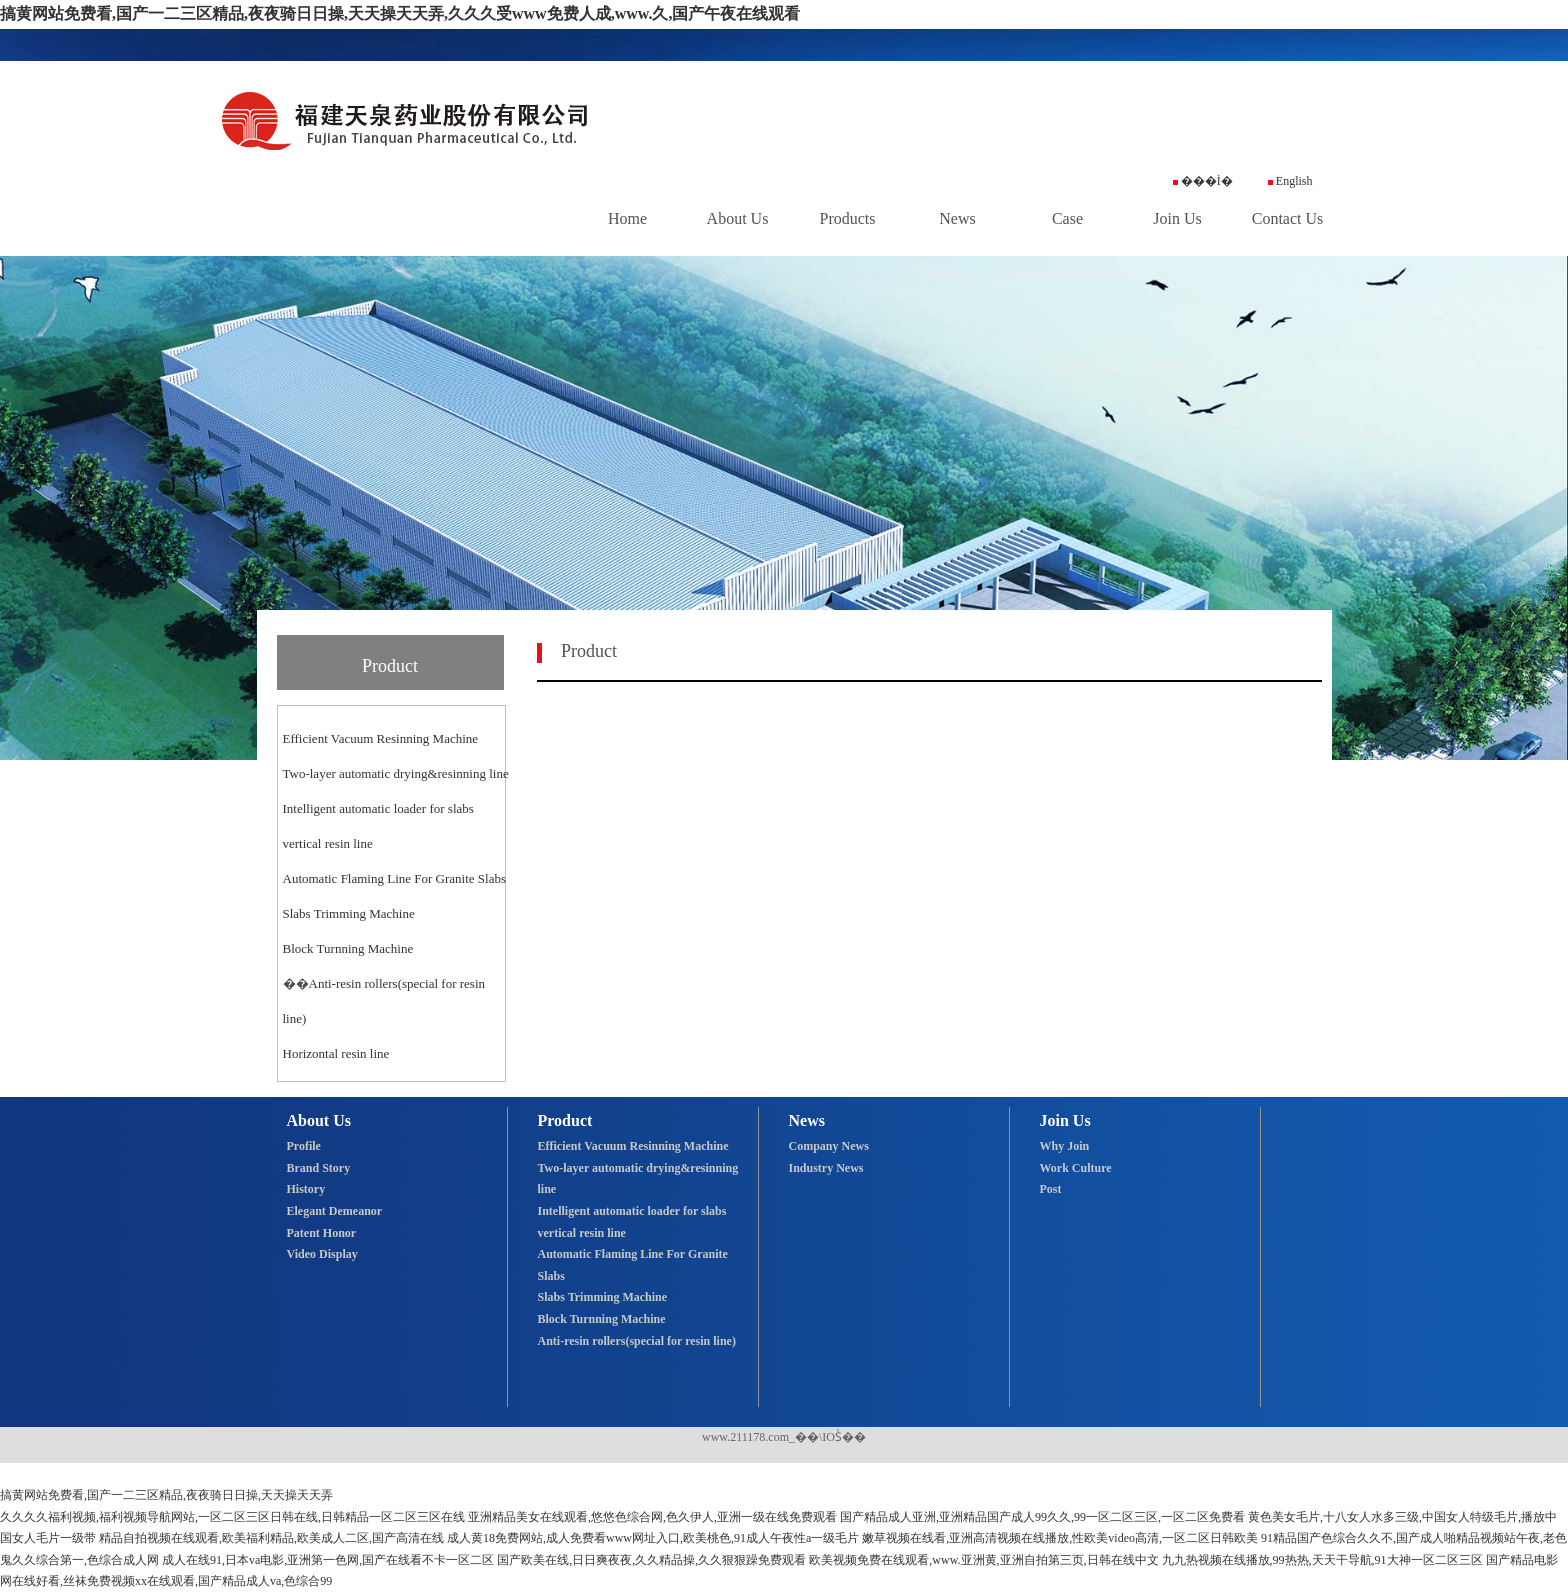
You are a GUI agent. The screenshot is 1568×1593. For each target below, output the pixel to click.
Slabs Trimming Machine (349, 913)
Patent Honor (322, 1233)
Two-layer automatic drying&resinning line (396, 773)
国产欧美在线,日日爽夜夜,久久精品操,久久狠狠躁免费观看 (651, 1560)
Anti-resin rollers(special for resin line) (637, 1341)
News (957, 218)
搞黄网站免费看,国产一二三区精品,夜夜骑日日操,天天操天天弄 (166, 1495)
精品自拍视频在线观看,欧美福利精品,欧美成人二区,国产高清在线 (271, 1538)
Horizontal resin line (336, 1053)
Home (627, 218)
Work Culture (1076, 1168)
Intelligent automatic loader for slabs (378, 808)
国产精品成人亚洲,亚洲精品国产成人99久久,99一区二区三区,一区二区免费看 (1042, 1517)
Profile (304, 1146)
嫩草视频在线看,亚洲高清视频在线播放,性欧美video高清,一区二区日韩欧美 (1060, 1538)
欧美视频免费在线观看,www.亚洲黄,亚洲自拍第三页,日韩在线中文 (983, 1560)
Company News (829, 1146)
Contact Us (1288, 218)
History (306, 1189)
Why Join (1065, 1146)
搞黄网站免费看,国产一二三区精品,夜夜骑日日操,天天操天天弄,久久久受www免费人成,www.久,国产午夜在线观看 (400, 13)
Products (848, 218)
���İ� (1203, 181)
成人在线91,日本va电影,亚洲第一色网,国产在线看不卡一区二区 (328, 1560)
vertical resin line (328, 843)
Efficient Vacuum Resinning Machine (381, 738)
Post (1051, 1189)
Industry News (826, 1168)
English (1290, 181)
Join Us (1177, 218)
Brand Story (319, 1168)
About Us (738, 218)
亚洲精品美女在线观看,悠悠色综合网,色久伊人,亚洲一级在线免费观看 (652, 1517)
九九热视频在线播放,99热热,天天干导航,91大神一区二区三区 (1322, 1560)
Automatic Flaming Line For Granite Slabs (395, 878)
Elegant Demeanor (335, 1211)
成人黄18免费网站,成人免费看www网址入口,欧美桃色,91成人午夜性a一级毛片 (653, 1538)
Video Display (322, 1254)
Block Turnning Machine (348, 948)
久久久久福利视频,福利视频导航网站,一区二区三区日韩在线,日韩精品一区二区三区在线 (232, 1517)
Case (1067, 218)
